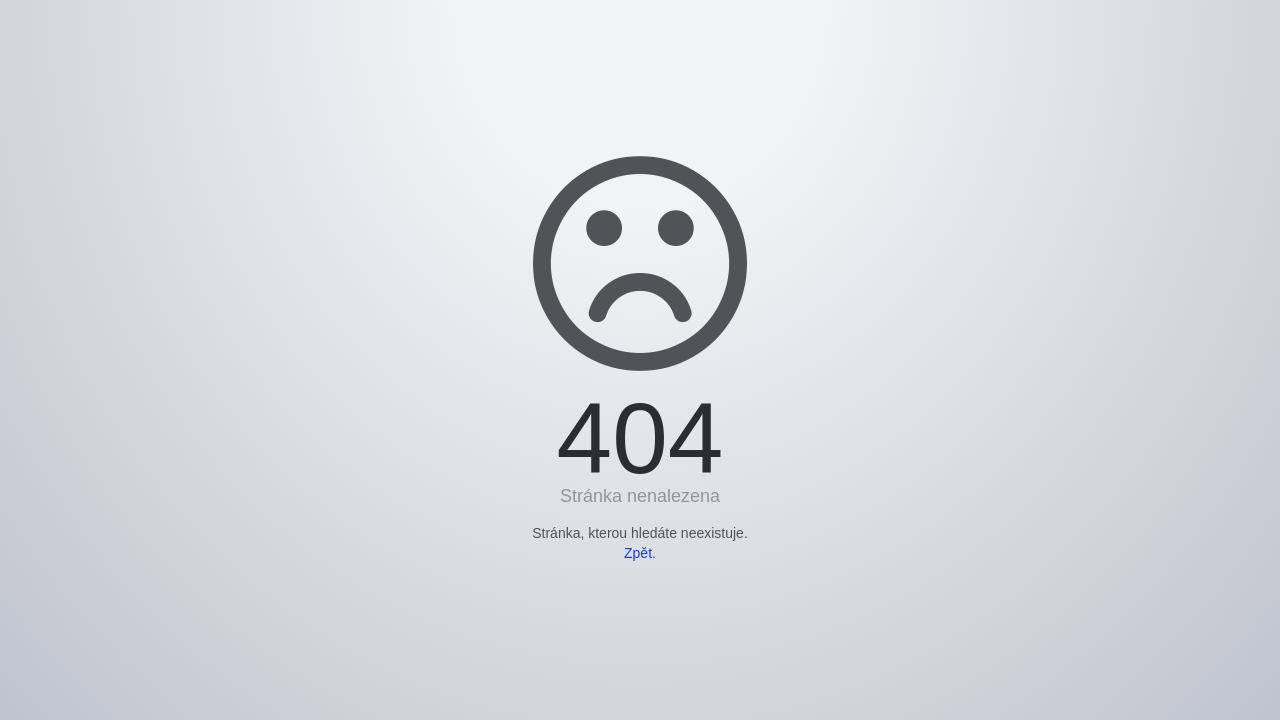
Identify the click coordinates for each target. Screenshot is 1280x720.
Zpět (638, 553)
